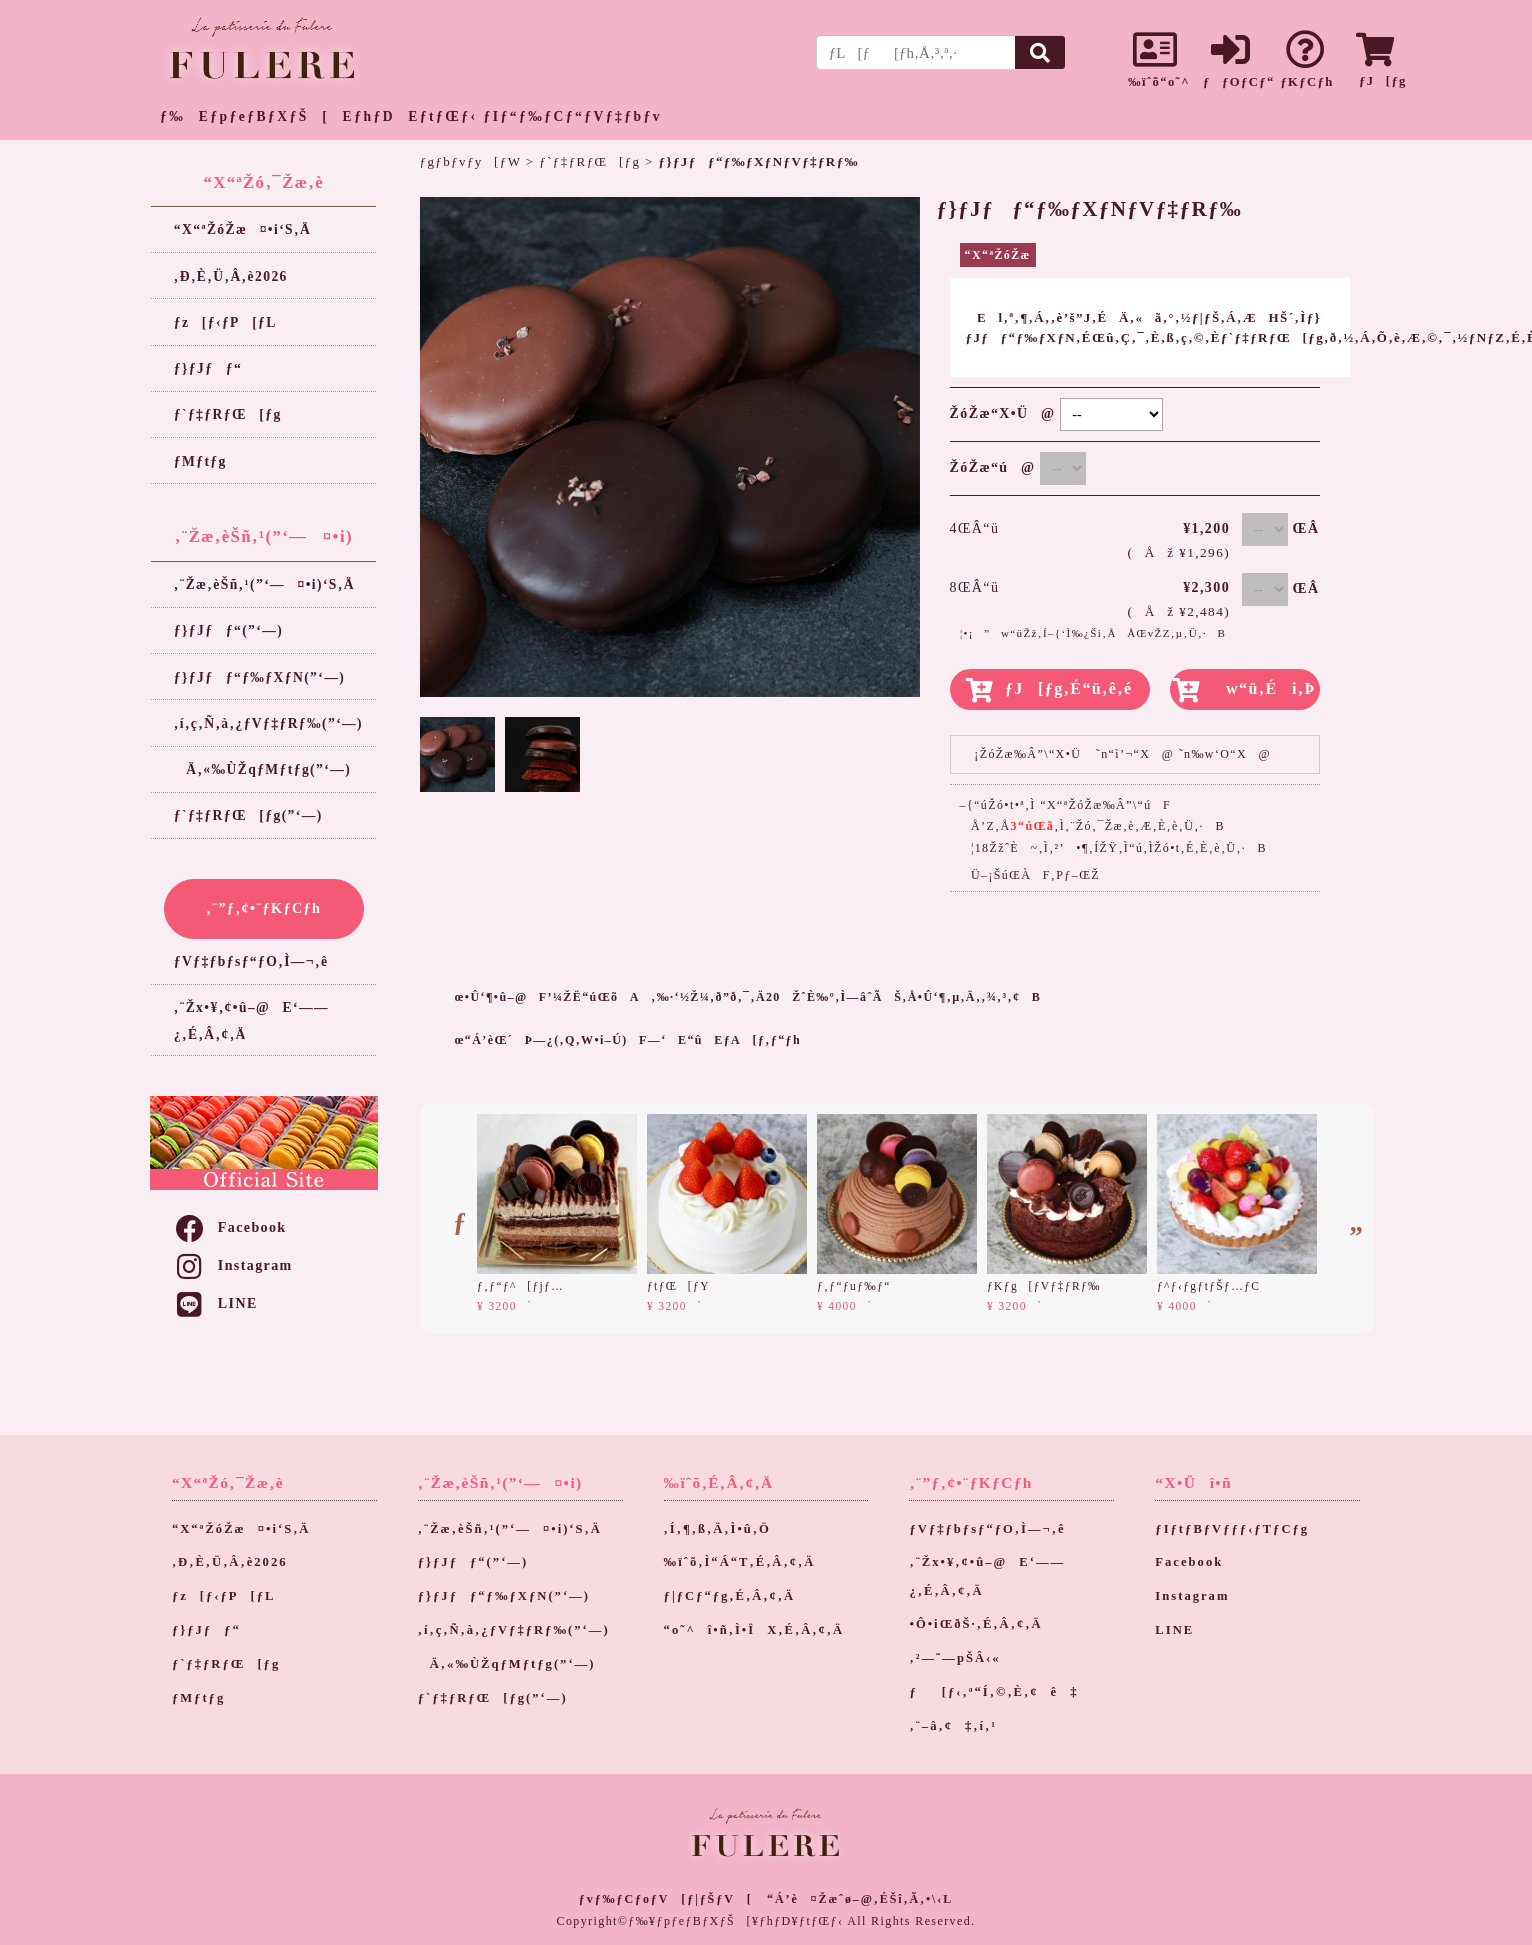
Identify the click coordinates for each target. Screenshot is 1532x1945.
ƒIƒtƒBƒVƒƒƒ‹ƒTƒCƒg (1232, 1529)
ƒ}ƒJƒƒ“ (208, 368)
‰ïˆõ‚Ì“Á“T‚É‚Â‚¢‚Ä (740, 1562)
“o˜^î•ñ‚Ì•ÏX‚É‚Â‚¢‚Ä (754, 1630)
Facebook (230, 1227)
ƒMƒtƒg (200, 461)
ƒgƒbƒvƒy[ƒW (471, 161)
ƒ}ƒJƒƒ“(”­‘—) (228, 630)
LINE (215, 1303)
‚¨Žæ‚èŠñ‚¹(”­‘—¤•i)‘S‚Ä (264, 584)
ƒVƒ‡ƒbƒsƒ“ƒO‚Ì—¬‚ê (251, 961)
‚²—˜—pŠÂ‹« (954, 1658)
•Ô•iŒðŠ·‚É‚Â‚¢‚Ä (975, 1624)
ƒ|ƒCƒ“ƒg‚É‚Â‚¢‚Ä (730, 1596)
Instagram (233, 1265)
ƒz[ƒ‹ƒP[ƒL (225, 322)
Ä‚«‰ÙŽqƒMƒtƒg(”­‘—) (262, 769)
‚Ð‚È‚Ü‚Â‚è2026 (231, 276)
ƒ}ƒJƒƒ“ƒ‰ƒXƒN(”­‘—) (259, 677)
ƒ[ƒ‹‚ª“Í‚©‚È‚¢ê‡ (993, 1692)
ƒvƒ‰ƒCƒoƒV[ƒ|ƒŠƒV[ (666, 1899)
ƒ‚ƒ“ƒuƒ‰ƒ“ (854, 1286)
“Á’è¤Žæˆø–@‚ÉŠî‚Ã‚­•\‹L (860, 1899)
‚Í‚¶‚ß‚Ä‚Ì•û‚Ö (717, 1529)
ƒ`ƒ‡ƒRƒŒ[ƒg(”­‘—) (248, 815)
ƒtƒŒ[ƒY (678, 1286)
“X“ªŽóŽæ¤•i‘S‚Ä (242, 229)
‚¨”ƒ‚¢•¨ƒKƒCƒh (263, 908)
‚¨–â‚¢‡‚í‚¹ (953, 1726)
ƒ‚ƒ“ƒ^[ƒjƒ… (520, 1286)
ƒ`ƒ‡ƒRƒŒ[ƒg (228, 414)
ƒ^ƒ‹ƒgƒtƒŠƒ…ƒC (1208, 1286)
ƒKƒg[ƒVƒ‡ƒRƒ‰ (1044, 1286)
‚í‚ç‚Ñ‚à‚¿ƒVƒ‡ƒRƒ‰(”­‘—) (268, 723)
